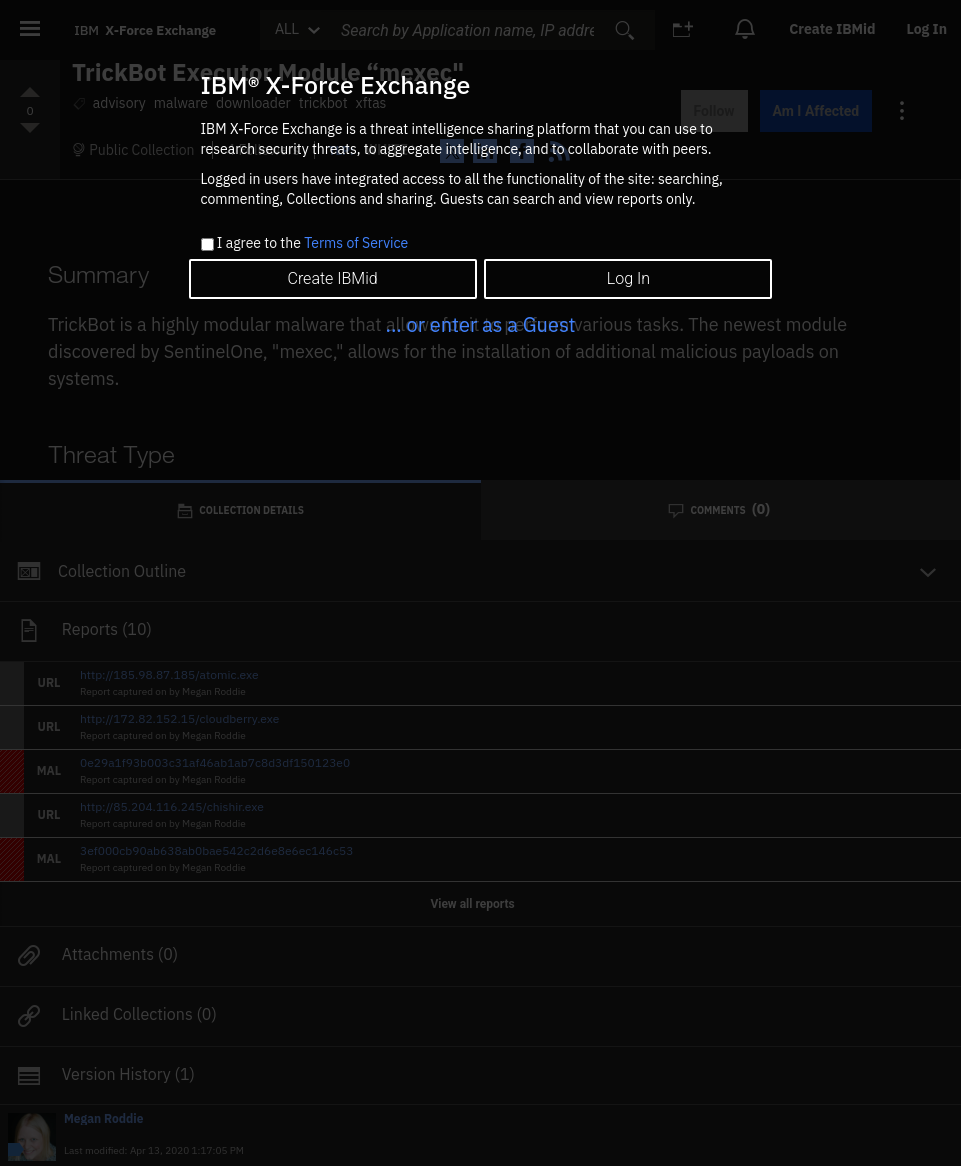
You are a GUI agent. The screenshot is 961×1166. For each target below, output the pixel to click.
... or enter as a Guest (480, 324)
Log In (628, 278)
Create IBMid (332, 278)
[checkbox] (207, 244)
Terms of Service (356, 243)
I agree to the (312, 244)
